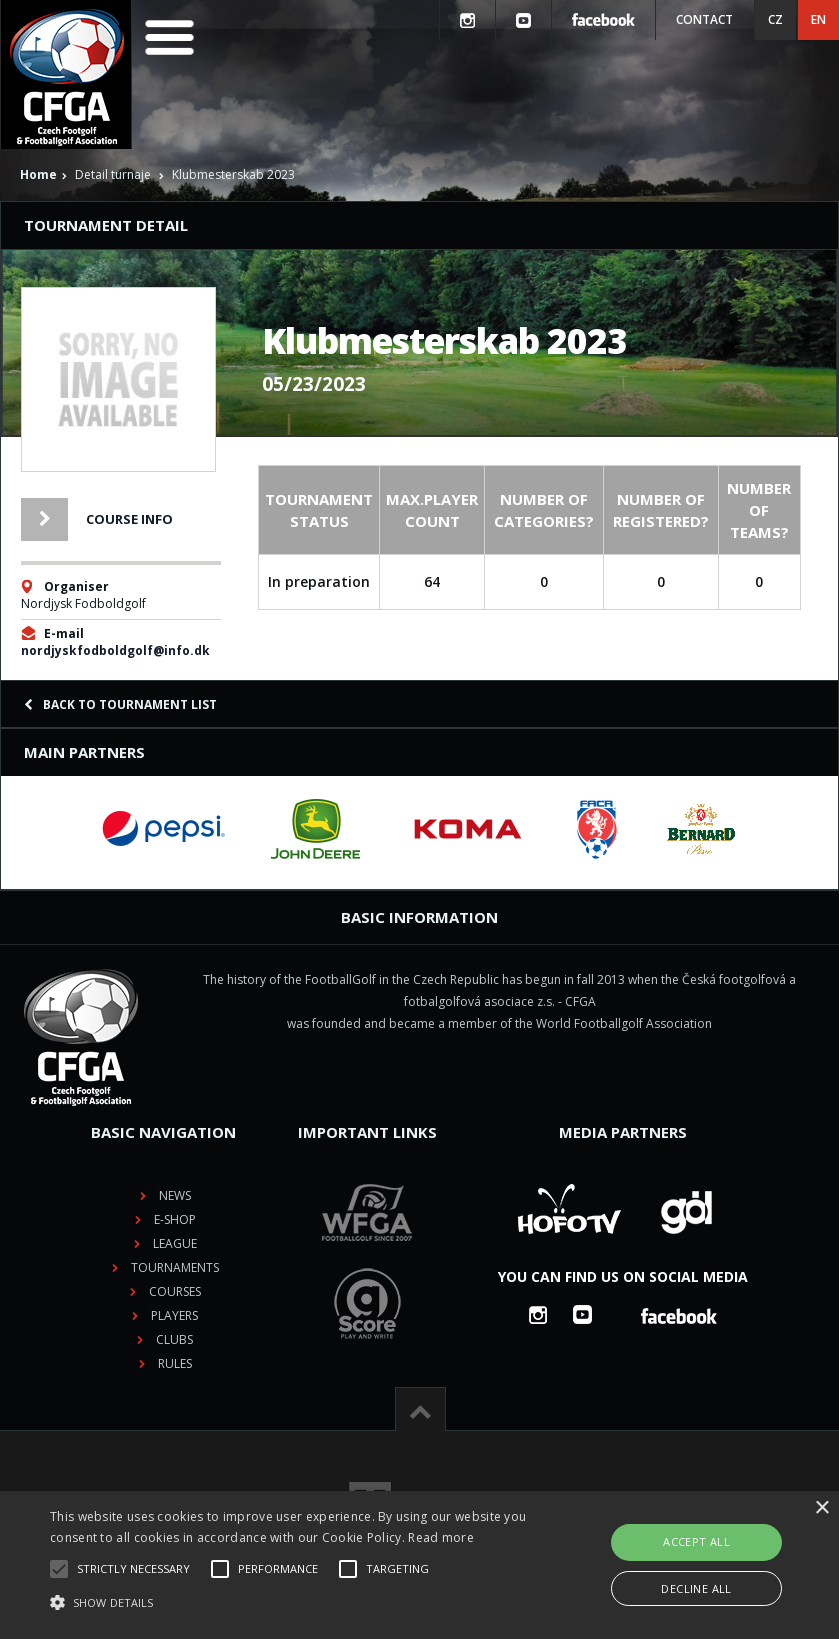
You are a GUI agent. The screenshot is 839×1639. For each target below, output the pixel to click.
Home (38, 174)
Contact (704, 19)
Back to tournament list (120, 704)
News (175, 1195)
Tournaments (175, 1267)
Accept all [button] (696, 1541)
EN (818, 19)
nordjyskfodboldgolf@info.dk (115, 650)
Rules (175, 1363)
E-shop (175, 1219)
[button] (290, 1603)
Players (174, 1315)
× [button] (821, 1508)
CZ (775, 19)
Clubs (174, 1339)
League (175, 1243)
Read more (441, 1537)
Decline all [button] (696, 1588)
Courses (175, 1291)
